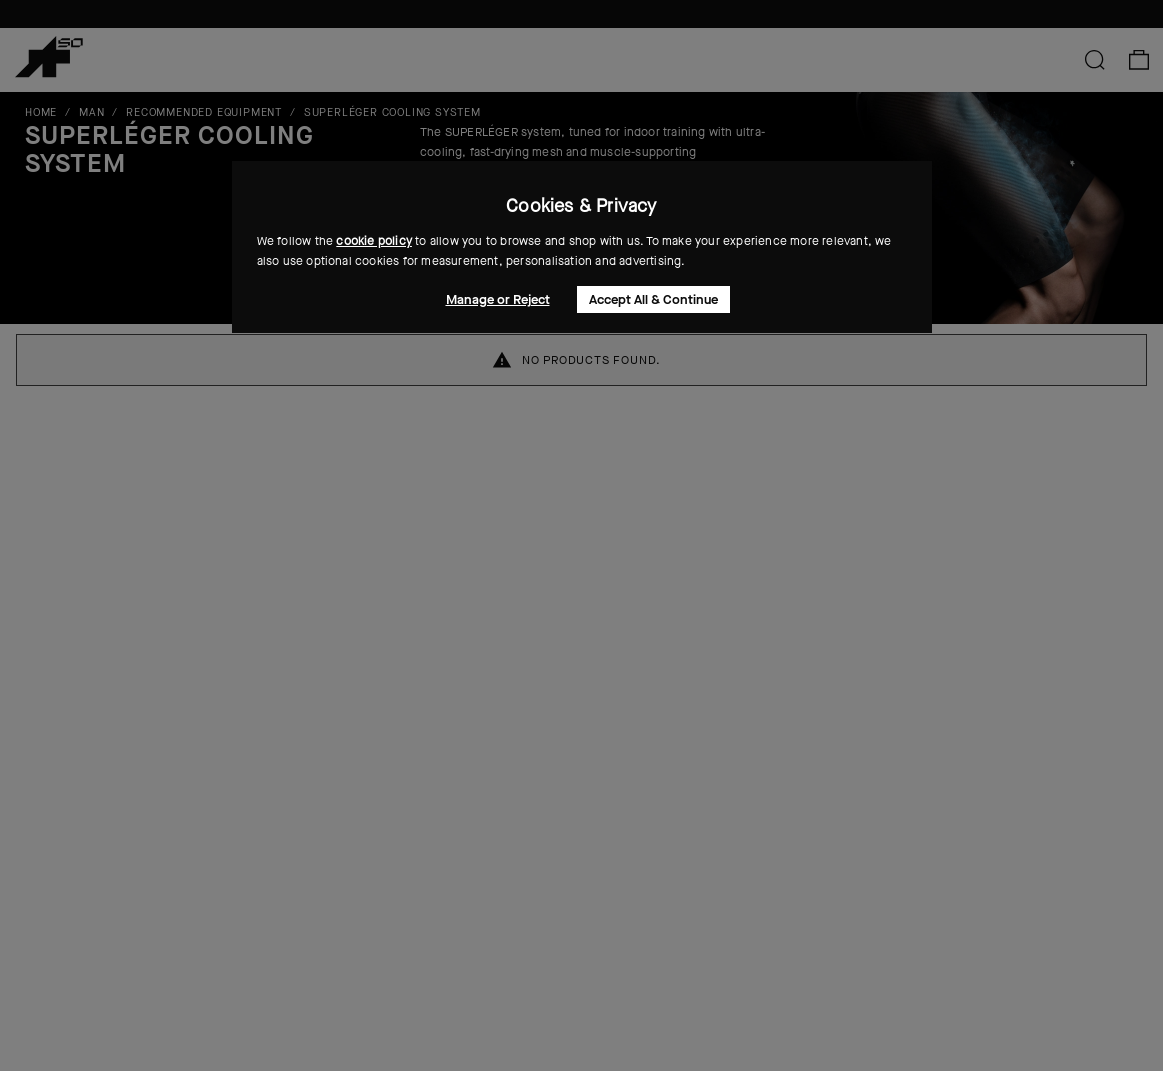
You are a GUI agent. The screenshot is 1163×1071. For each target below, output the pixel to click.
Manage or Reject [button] (498, 299)
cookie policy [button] (374, 241)
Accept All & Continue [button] (653, 299)
